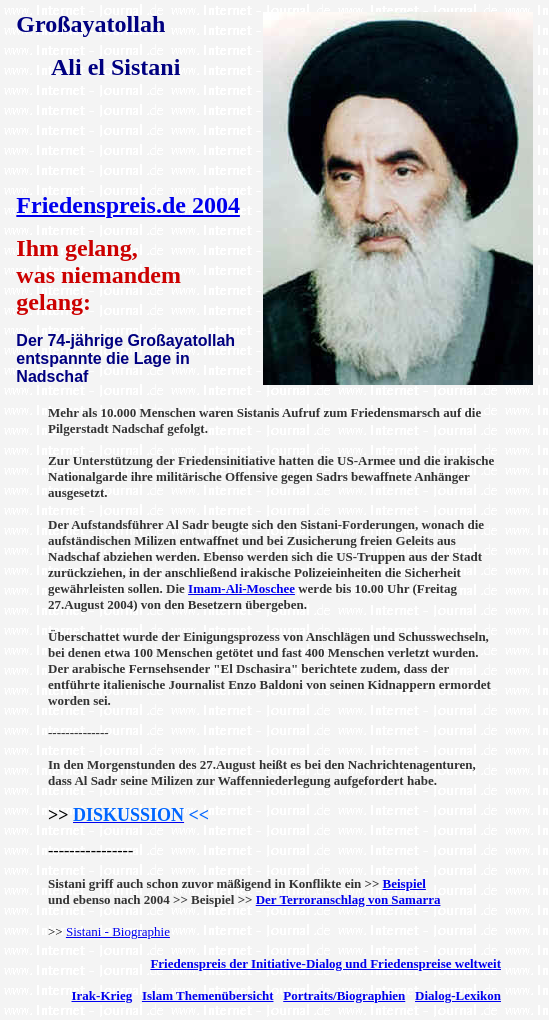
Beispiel (404, 883)
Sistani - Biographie (118, 931)
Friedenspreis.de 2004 (128, 205)
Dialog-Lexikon (458, 995)
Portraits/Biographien (344, 995)
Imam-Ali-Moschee (241, 588)
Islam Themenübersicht (208, 995)
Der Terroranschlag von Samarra (348, 899)
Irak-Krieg (102, 995)
